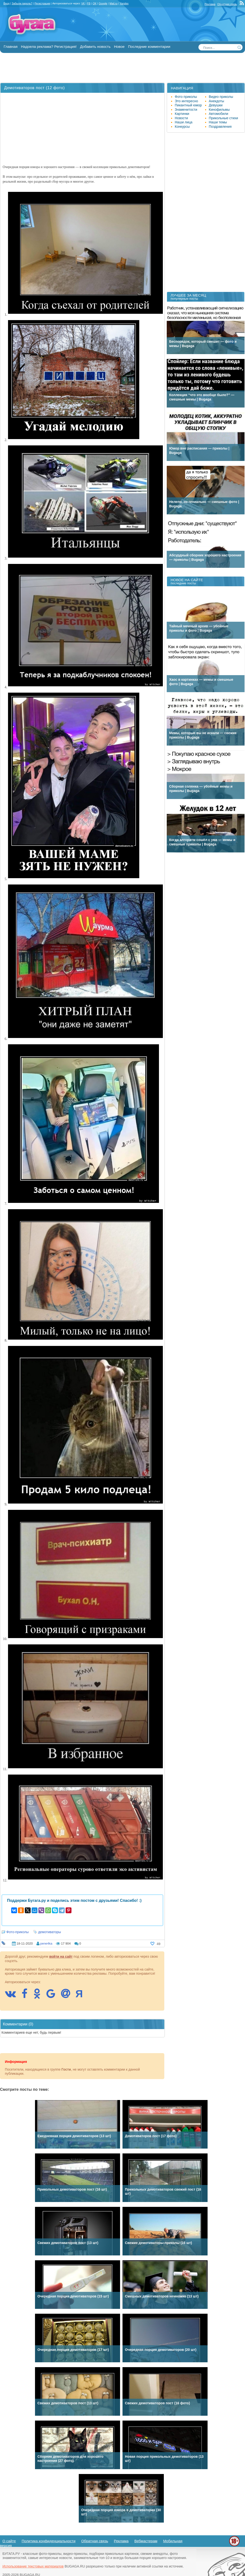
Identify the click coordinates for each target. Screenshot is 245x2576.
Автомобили (218, 114)
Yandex (124, 3)
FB (88, 3)
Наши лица (183, 122)
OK (94, 3)
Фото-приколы (17, 1932)
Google (103, 3)
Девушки (216, 105)
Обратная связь (227, 4)
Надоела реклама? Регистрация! (49, 46)
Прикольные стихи (223, 118)
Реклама (210, 4)
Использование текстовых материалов (33, 2566)
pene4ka (46, 1943)
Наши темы (218, 122)
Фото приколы (186, 97)
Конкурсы (182, 126)
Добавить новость (95, 46)
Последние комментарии (149, 46)
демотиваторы (49, 1932)
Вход (6, 3)
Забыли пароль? (22, 3)
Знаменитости (186, 109)
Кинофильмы (219, 109)
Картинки (182, 114)
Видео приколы (221, 97)
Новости (181, 118)
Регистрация (42, 3)
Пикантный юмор (188, 105)
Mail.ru (113, 3)
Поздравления (220, 126)
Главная (11, 46)
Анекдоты (216, 101)
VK (83, 3)
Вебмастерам (146, 2541)
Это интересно (186, 101)
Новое (119, 46)
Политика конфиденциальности (48, 2541)
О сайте (9, 2541)
